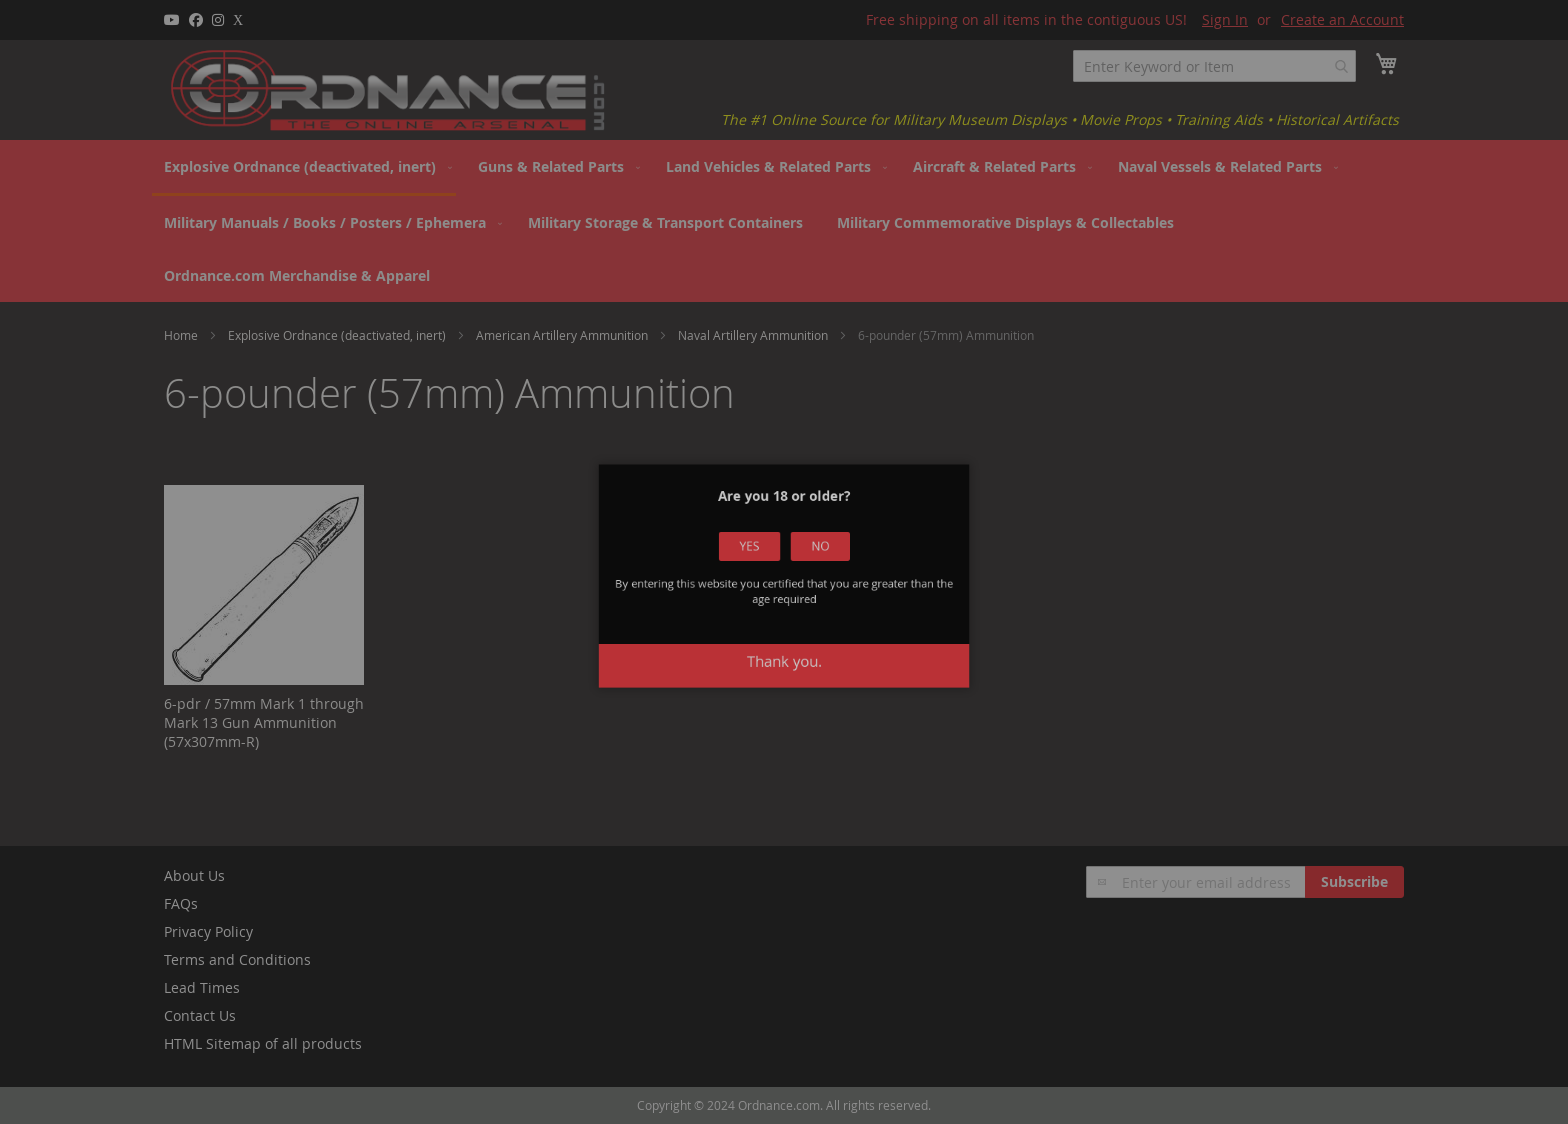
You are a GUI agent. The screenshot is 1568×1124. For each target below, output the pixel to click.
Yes (757, 559)
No (812, 559)
